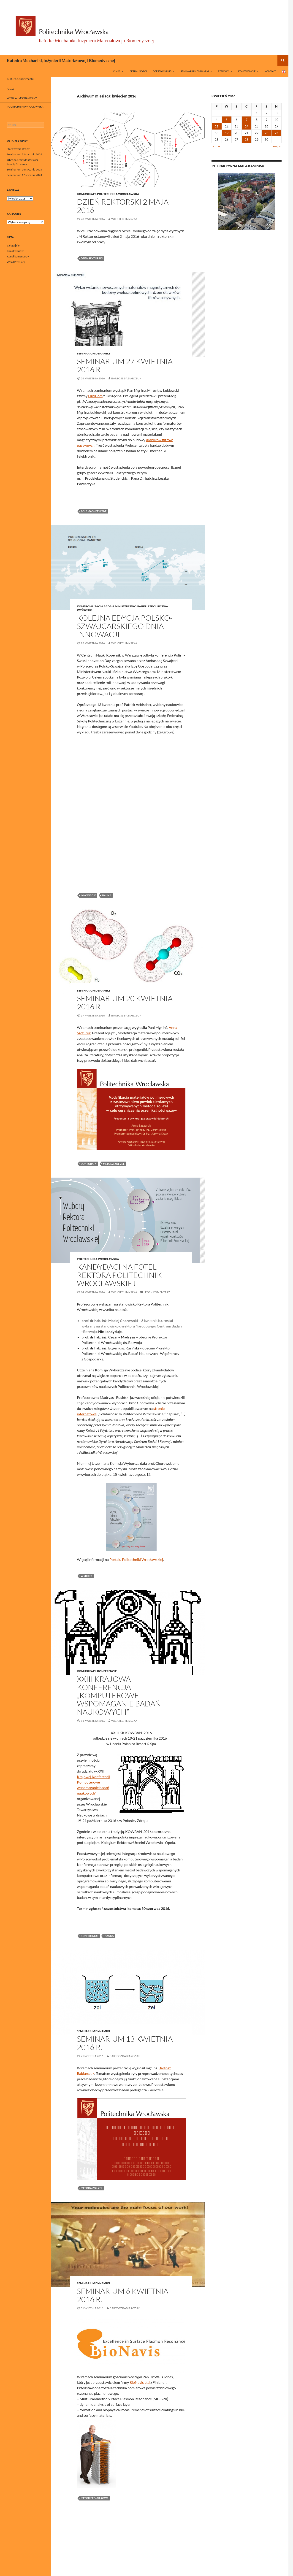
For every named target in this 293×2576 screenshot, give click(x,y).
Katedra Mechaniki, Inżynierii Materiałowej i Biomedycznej (61, 60)
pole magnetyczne (93, 511)
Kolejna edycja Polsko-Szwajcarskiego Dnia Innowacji (125, 626)
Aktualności (138, 71)
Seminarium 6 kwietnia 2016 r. (122, 2295)
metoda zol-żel (114, 1163)
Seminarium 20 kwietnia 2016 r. (125, 1002)
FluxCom (95, 396)
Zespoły (223, 71)
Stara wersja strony (18, 149)
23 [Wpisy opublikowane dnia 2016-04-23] (266, 133)
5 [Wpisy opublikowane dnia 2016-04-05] (227, 120)
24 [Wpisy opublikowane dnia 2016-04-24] (276, 133)
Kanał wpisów (15, 251)
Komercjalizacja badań (95, 606)
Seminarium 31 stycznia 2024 (24, 154)
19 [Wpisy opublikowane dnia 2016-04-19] (226, 133)
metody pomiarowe (94, 2498)
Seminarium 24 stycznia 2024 (24, 169)
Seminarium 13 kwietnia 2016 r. (125, 2043)
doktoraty (89, 1163)
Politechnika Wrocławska (118, 194)
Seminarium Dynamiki (195, 71)
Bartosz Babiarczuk (126, 378)
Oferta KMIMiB (162, 71)
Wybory (86, 1575)
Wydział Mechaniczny (22, 98)
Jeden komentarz (157, 1292)
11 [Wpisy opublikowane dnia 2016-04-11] (216, 126)
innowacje (88, 895)
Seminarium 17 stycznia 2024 (24, 175)
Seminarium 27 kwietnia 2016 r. (125, 365)
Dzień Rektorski (92, 258)
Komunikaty (86, 194)
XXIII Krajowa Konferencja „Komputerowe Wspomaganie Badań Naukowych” (119, 1695)
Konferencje (246, 71)
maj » (276, 146)
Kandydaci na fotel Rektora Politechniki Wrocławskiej (120, 1275)
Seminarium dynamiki (93, 353)
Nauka (106, 895)
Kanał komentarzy (18, 256)
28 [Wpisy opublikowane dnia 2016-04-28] (246, 139)
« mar (216, 146)
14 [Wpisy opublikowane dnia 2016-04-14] (246, 126)
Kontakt (270, 71)
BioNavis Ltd (140, 2382)
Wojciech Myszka (124, 219)
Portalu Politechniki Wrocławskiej (136, 1559)
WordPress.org (16, 262)
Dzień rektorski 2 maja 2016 (122, 206)
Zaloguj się (13, 245)
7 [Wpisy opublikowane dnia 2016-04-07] (246, 120)
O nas (116, 71)
